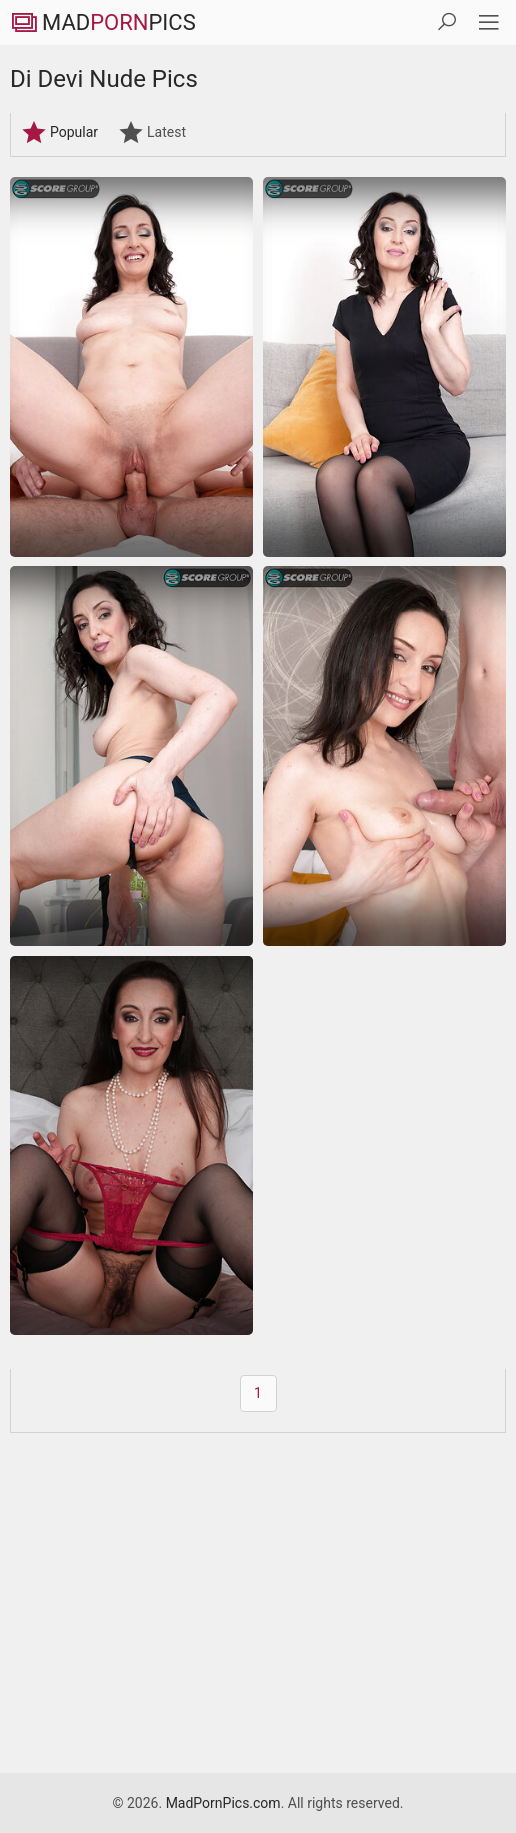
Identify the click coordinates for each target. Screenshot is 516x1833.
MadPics (103, 22)
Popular (59, 132)
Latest (152, 132)
